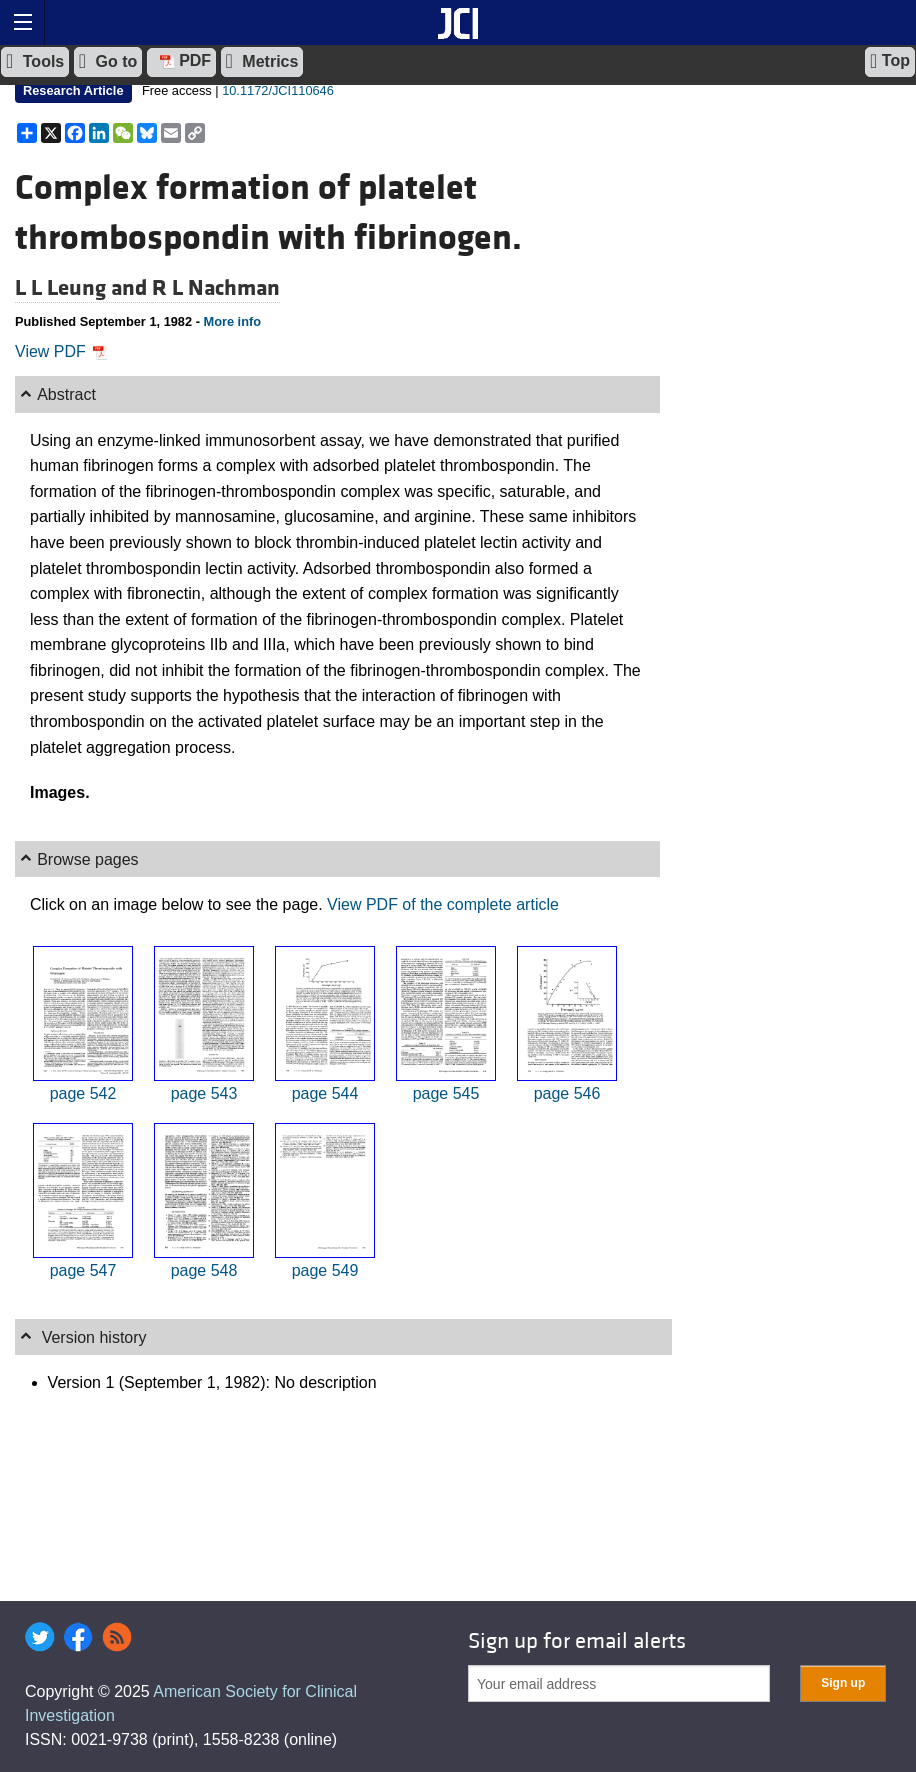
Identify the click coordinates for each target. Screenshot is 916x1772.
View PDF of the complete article (443, 904)
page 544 (325, 1093)
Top (890, 61)
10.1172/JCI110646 (278, 90)
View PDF (61, 351)
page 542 (83, 1093)
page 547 (83, 1270)
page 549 (325, 1270)
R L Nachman (216, 288)
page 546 (567, 1093)
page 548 (204, 1270)
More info (232, 321)
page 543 (204, 1093)
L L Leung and (83, 288)
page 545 (446, 1093)
